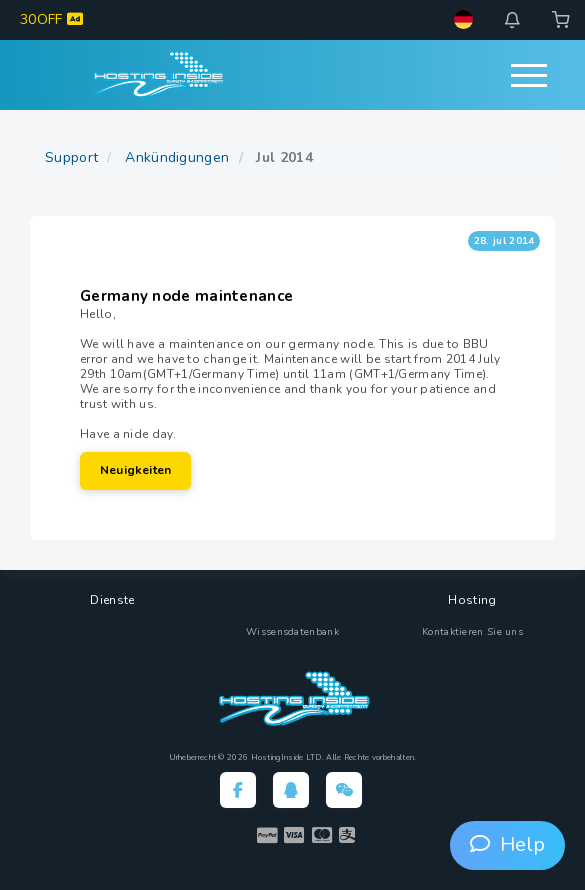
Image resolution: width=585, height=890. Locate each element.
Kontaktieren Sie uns (472, 632)
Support (71, 157)
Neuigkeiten (135, 470)
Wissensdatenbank (292, 632)
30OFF (51, 19)
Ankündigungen (177, 157)
